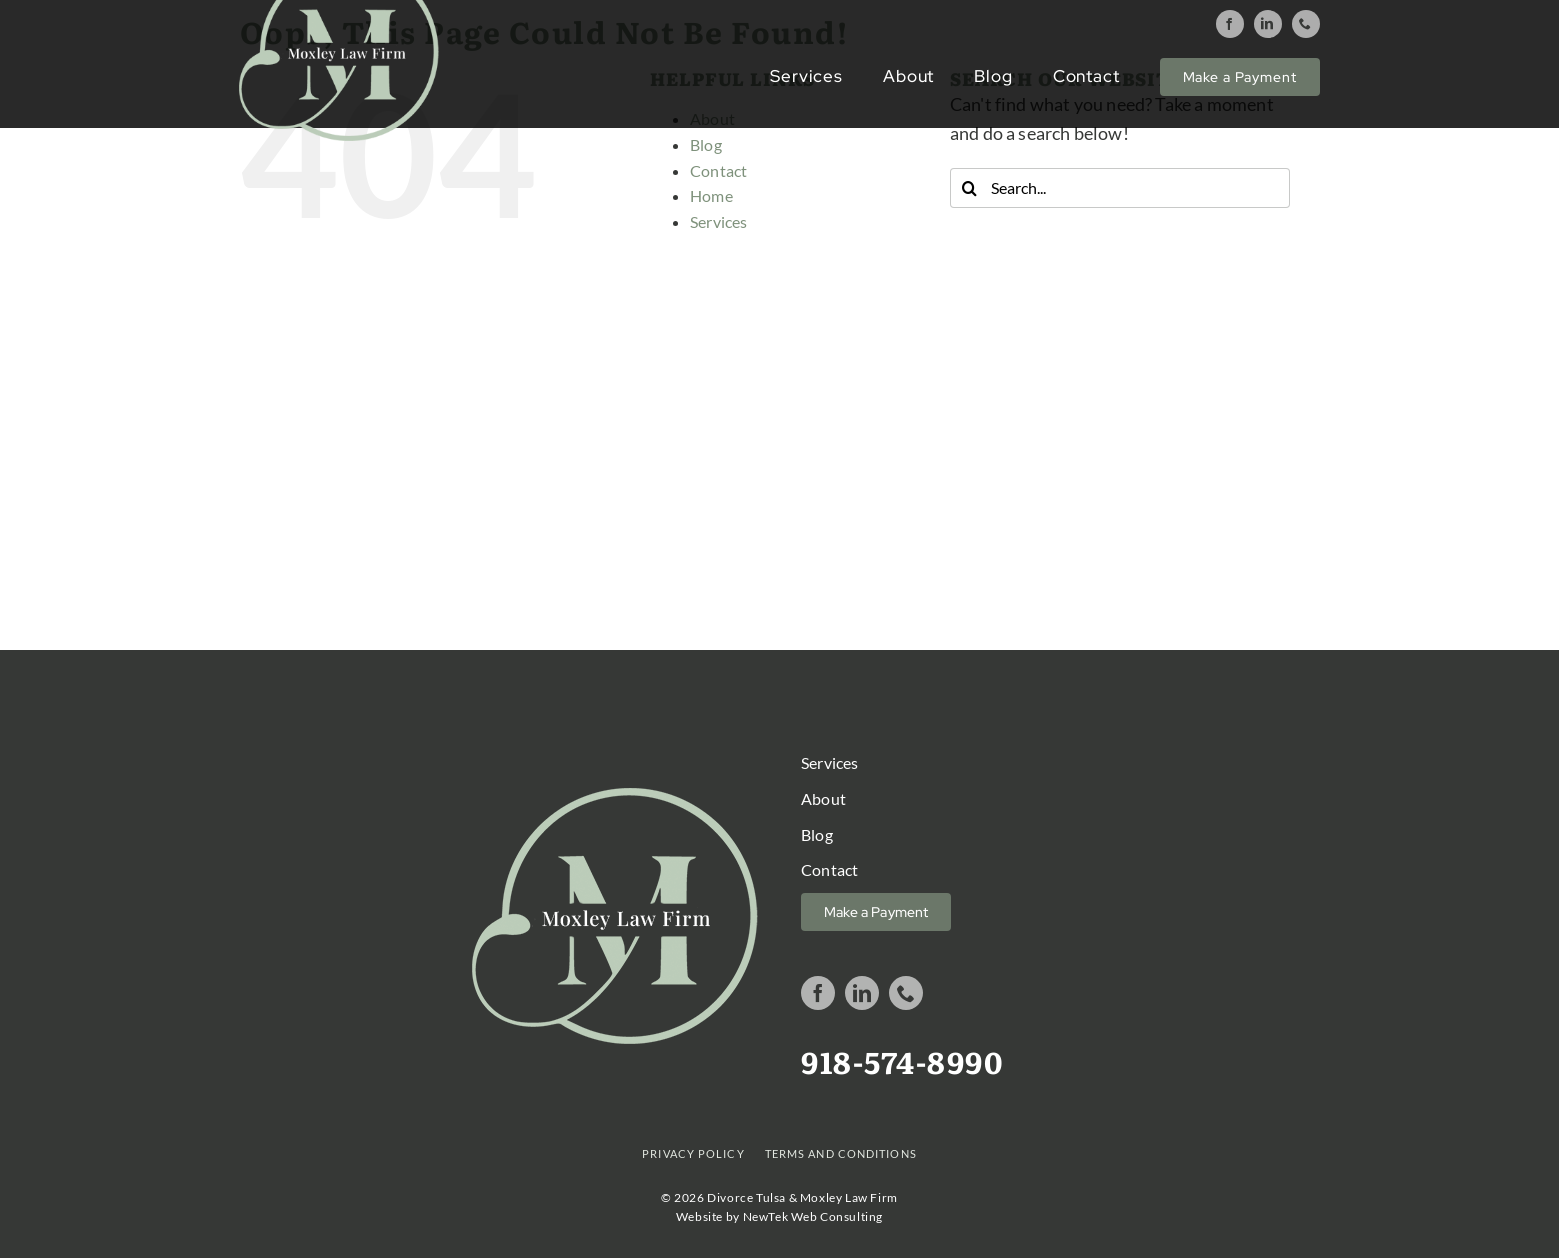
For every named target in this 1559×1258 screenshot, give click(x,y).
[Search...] (1120, 188)
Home (711, 195)
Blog (706, 144)
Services (718, 221)
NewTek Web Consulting (813, 1216)
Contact (718, 170)
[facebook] (1230, 24)
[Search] (970, 188)
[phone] (1306, 24)
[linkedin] (1268, 24)
